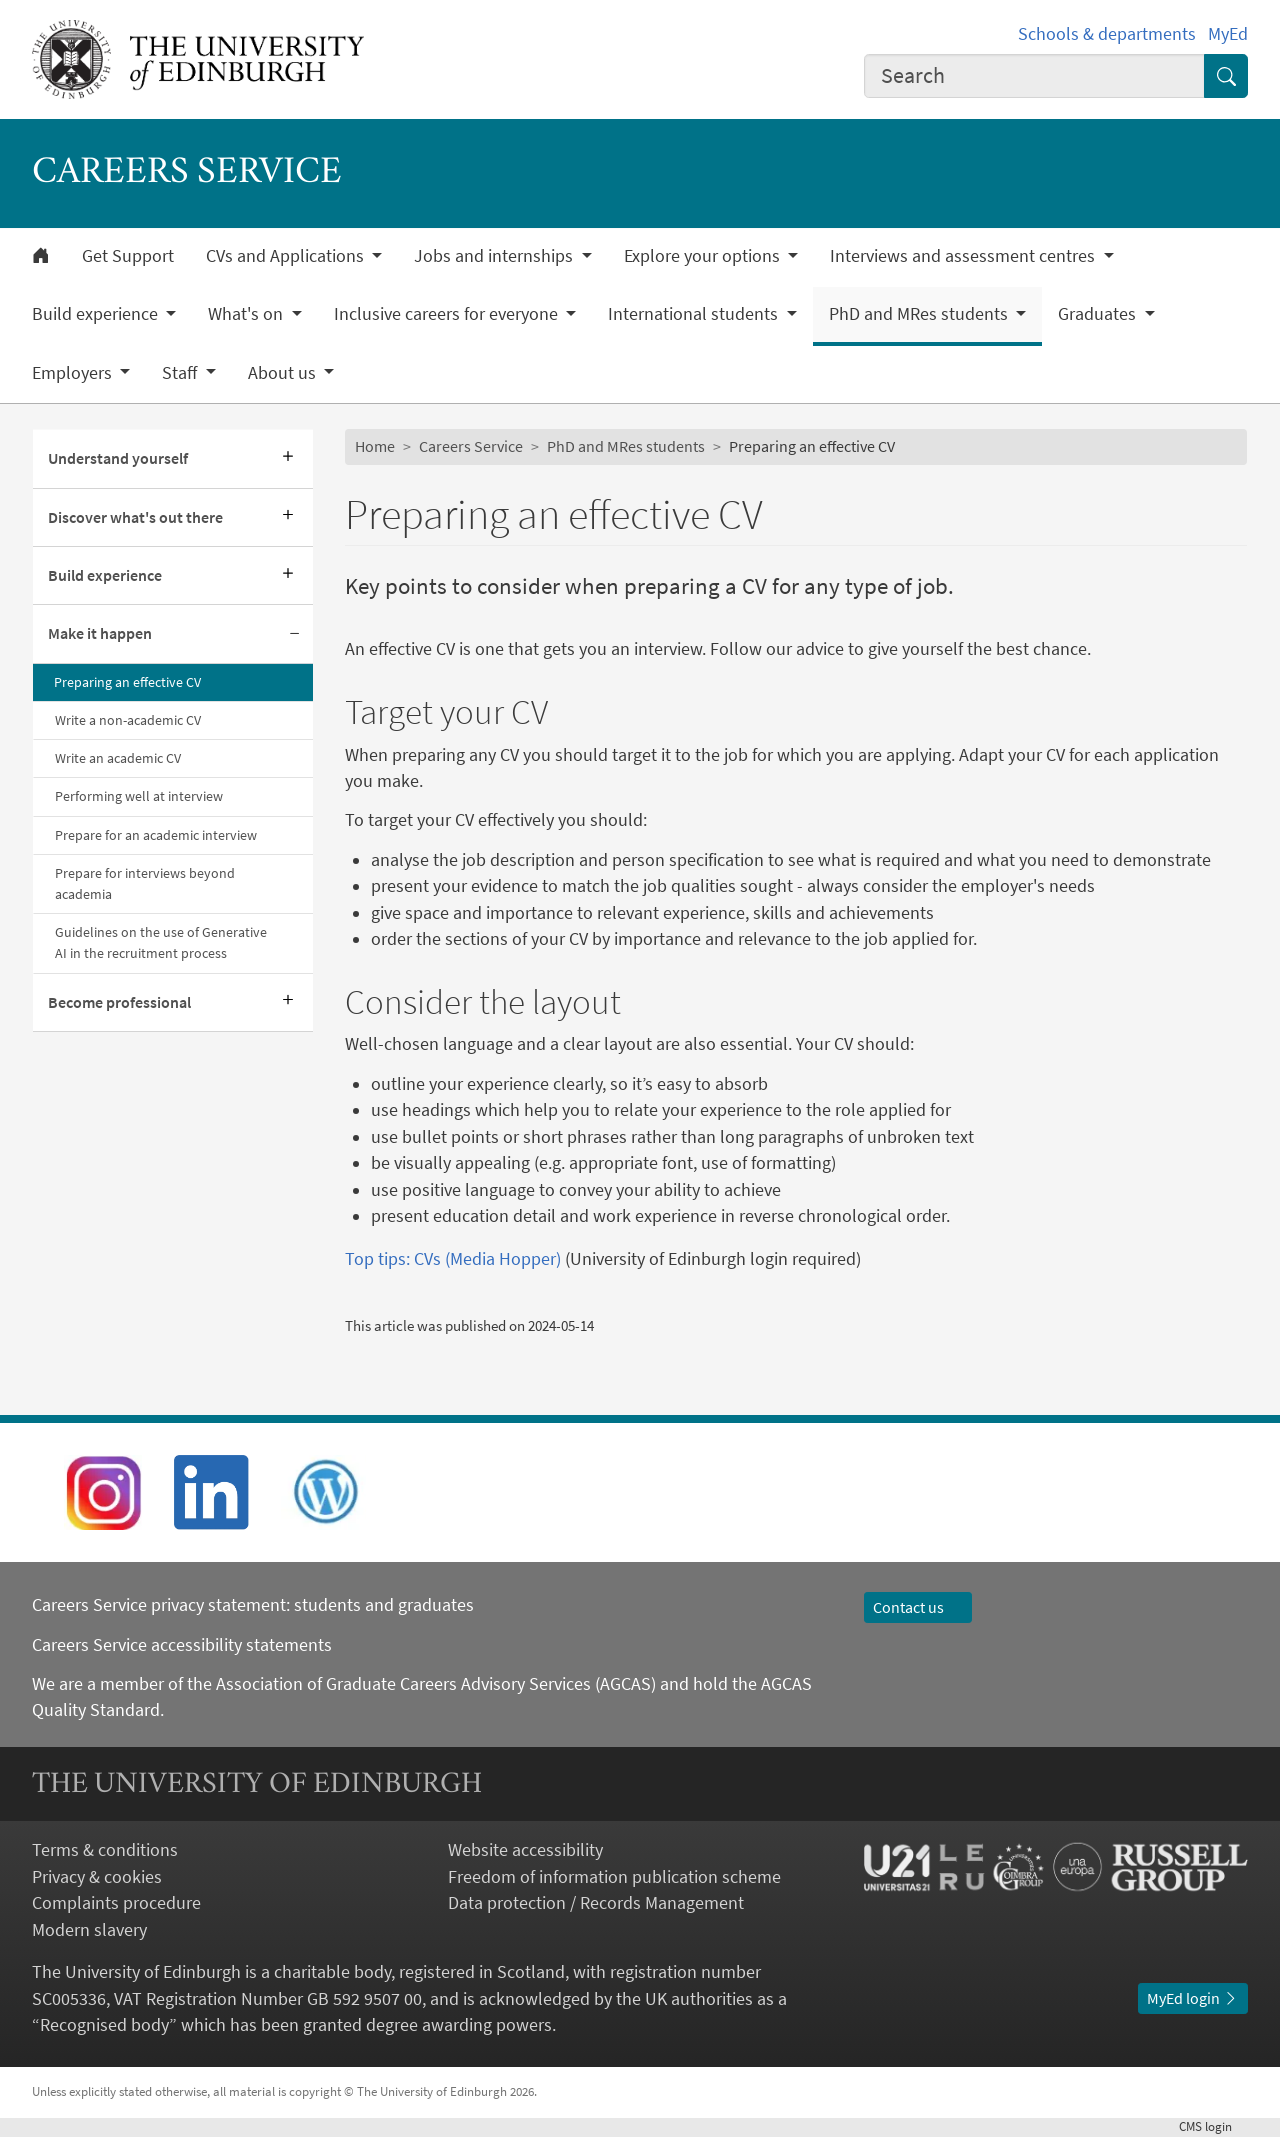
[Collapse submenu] (295, 634)
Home (375, 446)
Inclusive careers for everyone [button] (448, 314)
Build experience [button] (97, 314)
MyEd (1228, 34)
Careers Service (471, 446)
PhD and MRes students (626, 446)
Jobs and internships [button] (495, 256)
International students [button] (695, 314)
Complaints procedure (116, 1903)
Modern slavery (89, 1930)
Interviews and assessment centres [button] (964, 256)
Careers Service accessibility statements (182, 1645)
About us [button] (284, 373)
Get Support (128, 256)
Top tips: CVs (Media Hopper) (453, 1259)
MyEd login (1193, 1998)
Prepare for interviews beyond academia (145, 883)
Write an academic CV (118, 758)
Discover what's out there (135, 517)
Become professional (119, 1002)
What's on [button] (247, 314)
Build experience (105, 575)
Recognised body (104, 2025)
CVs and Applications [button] (287, 256)
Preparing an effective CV (127, 682)
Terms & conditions (105, 1850)
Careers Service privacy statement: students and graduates (255, 1605)
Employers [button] (74, 373)
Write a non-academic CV (128, 720)
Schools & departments (1107, 34)
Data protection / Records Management (596, 1903)
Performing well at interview (139, 796)
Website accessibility (525, 1850)
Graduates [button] (1099, 314)
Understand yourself (118, 458)
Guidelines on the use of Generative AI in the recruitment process (161, 942)
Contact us (918, 1607)
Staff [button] (181, 373)
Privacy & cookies (97, 1877)
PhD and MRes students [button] (920, 314)
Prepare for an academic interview (156, 835)
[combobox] (1034, 76)
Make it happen (100, 633)
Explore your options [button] (704, 256)
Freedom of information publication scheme (614, 1877)
